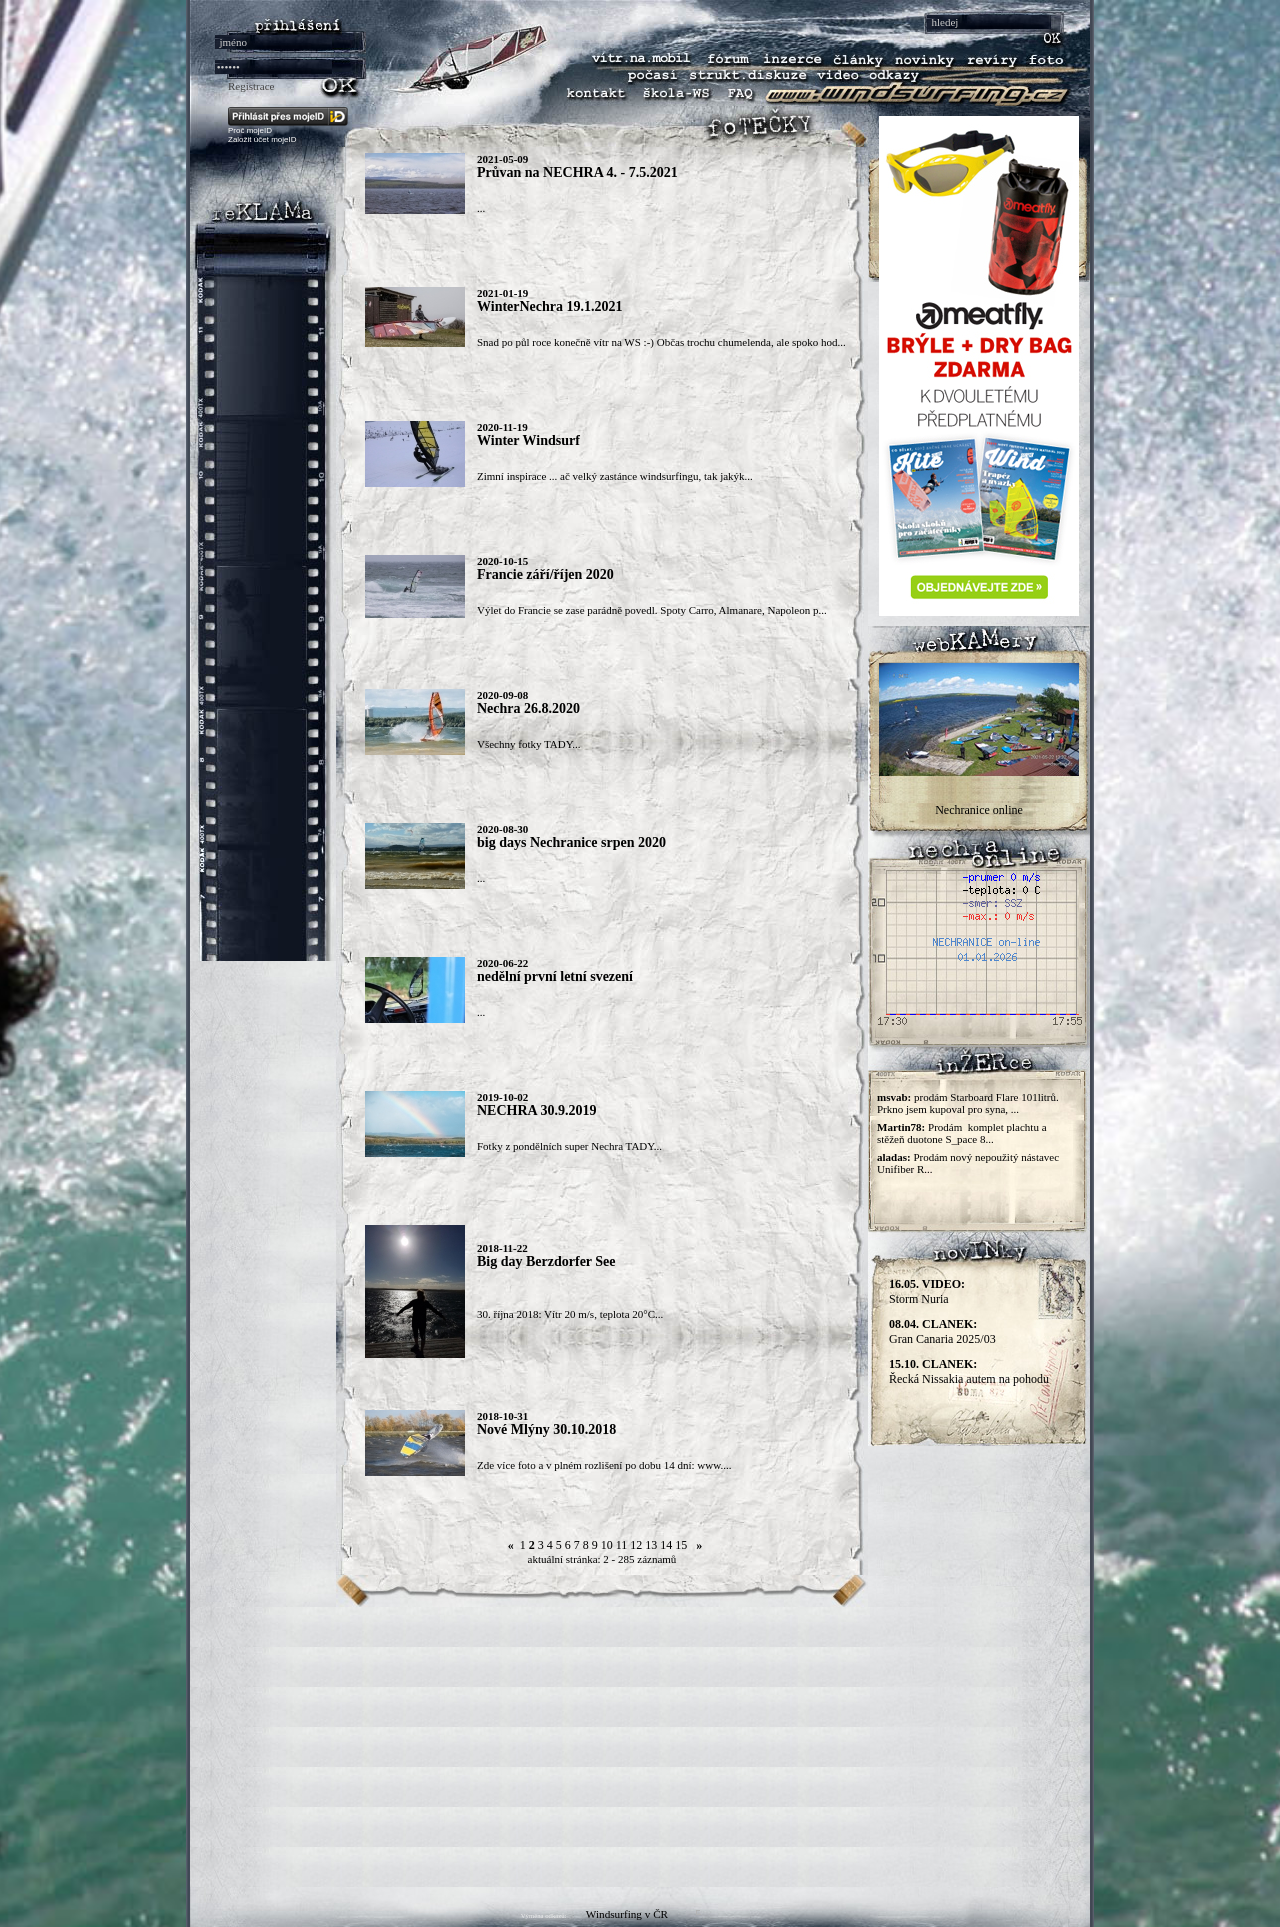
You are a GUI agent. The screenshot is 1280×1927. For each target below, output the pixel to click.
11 (622, 1545)
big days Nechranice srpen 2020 (571, 842)
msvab (892, 1097)
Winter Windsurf (528, 440)
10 (607, 1545)
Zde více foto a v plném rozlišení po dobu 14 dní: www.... (604, 1465)
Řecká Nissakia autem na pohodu (969, 1371)
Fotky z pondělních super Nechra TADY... (569, 1146)
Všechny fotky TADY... (529, 744)
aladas (892, 1157)
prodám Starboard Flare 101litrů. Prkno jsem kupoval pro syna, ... (968, 1103)
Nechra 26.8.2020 (528, 708)
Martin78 (899, 1127)
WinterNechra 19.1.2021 (550, 306)
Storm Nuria (927, 1291)
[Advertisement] (640, 1747)
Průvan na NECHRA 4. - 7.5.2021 (577, 172)
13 (651, 1545)
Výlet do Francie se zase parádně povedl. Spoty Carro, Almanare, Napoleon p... (652, 610)
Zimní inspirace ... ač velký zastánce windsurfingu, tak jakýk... (615, 476)
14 (666, 1545)
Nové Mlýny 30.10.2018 (546, 1429)
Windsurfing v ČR (627, 1914)
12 (636, 1545)
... (481, 208)
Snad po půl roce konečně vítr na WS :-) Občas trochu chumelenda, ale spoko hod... (661, 342)
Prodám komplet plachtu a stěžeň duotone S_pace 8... (962, 1133)
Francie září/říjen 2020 (545, 574)
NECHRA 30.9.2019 (536, 1110)
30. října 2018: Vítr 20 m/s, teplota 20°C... (570, 1314)
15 (681, 1545)
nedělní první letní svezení (555, 976)
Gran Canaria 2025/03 (942, 1331)
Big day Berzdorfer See (546, 1261)
